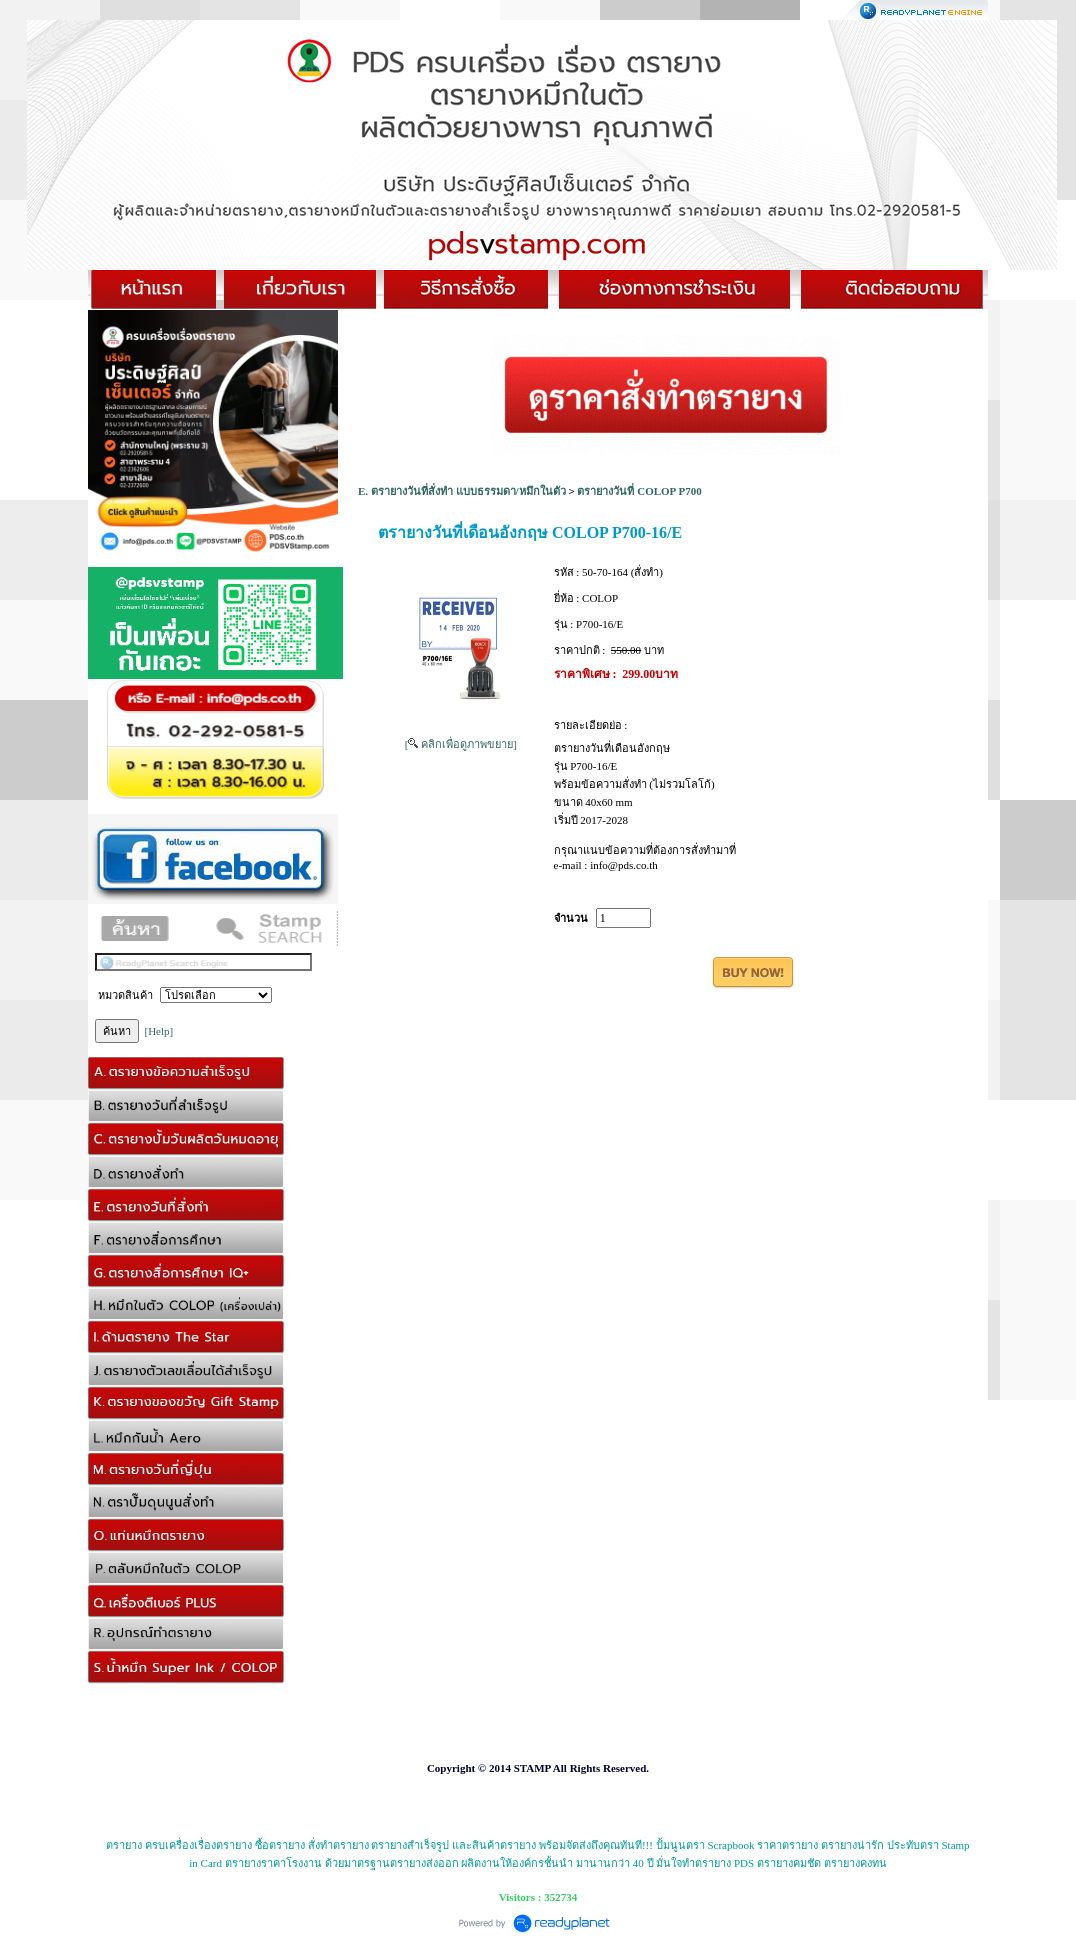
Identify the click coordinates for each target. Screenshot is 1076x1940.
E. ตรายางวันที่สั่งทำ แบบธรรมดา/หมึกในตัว (462, 491)
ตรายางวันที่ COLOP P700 (639, 491)
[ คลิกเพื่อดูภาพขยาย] (461, 744)
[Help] (159, 1031)
